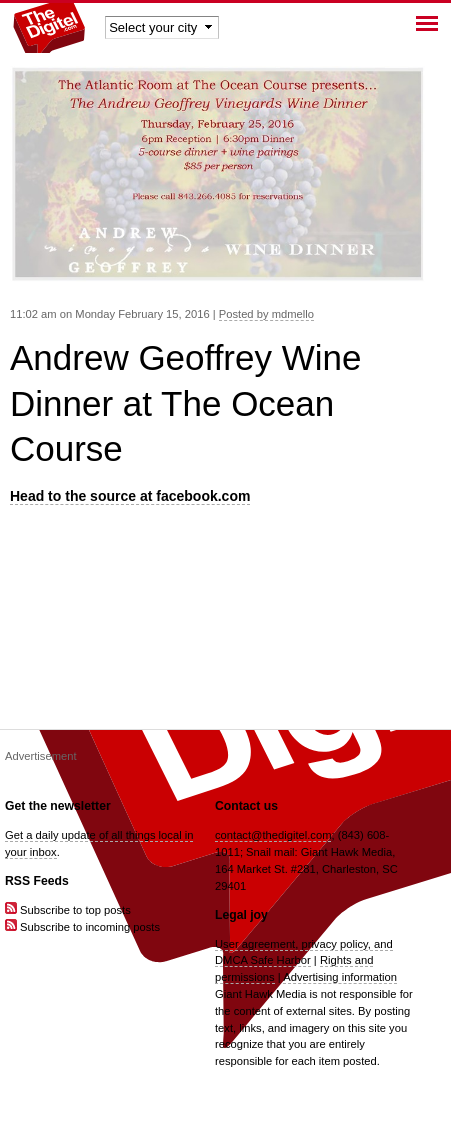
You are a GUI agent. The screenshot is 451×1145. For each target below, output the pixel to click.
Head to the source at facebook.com (130, 496)
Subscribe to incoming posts (82, 927)
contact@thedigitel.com (273, 835)
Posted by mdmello (266, 314)
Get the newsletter (58, 806)
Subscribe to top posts (68, 910)
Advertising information (340, 977)
